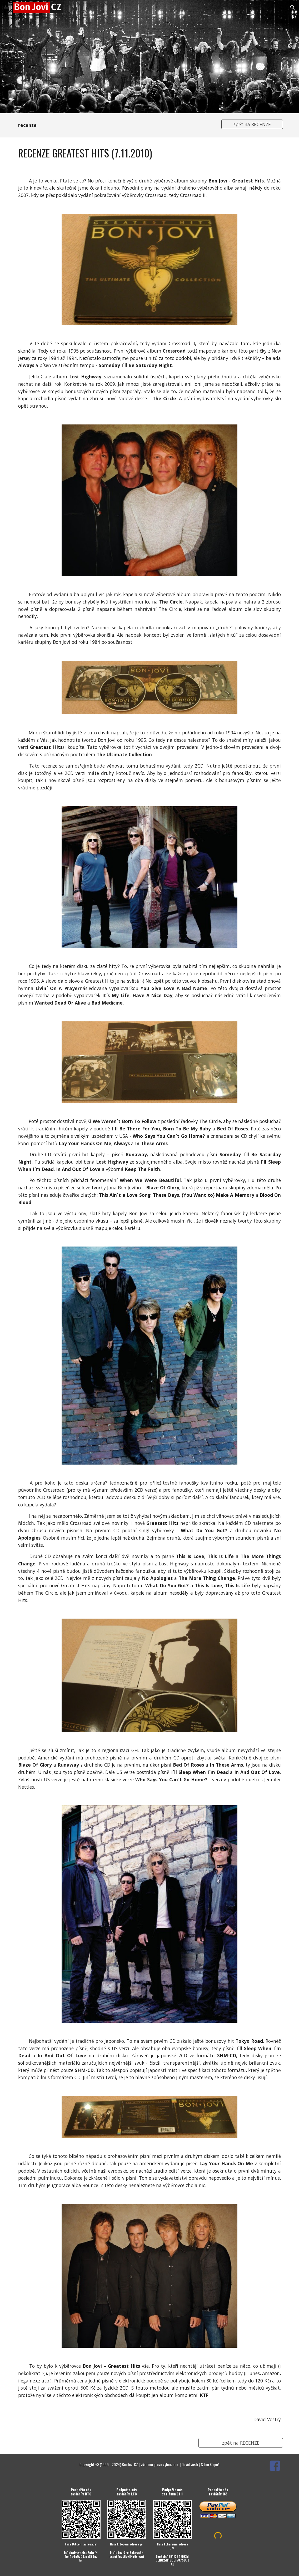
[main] (115, 125)
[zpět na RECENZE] (252, 124)
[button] (6, 7)
